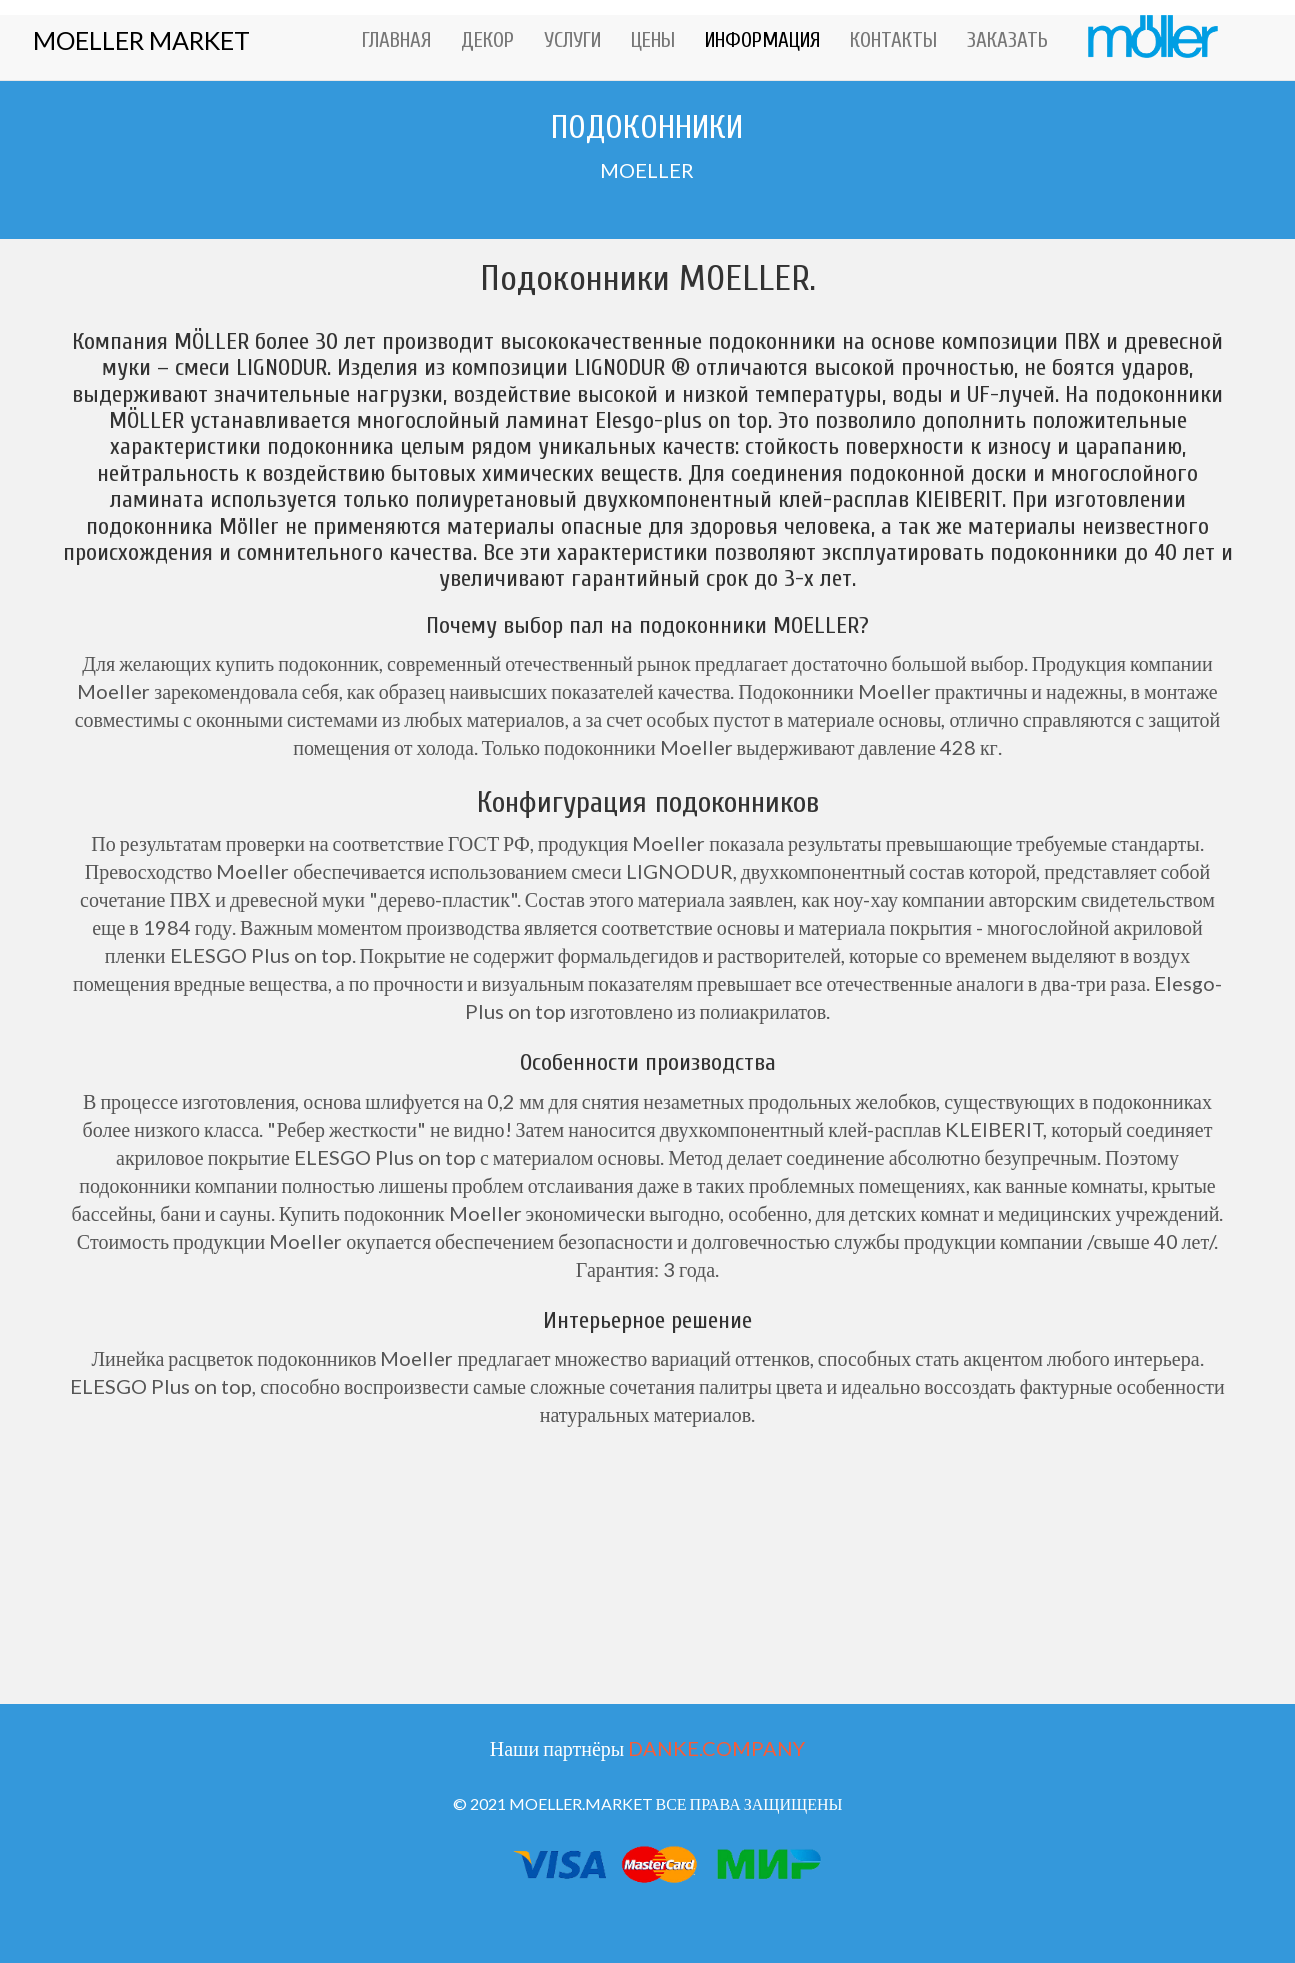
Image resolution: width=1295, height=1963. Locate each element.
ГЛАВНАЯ (396, 40)
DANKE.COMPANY (716, 1748)
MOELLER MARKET (141, 40)
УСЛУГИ (572, 40)
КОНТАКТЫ (893, 40)
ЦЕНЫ (653, 40)
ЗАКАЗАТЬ (1007, 40)
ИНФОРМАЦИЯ (762, 40)
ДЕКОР (487, 40)
